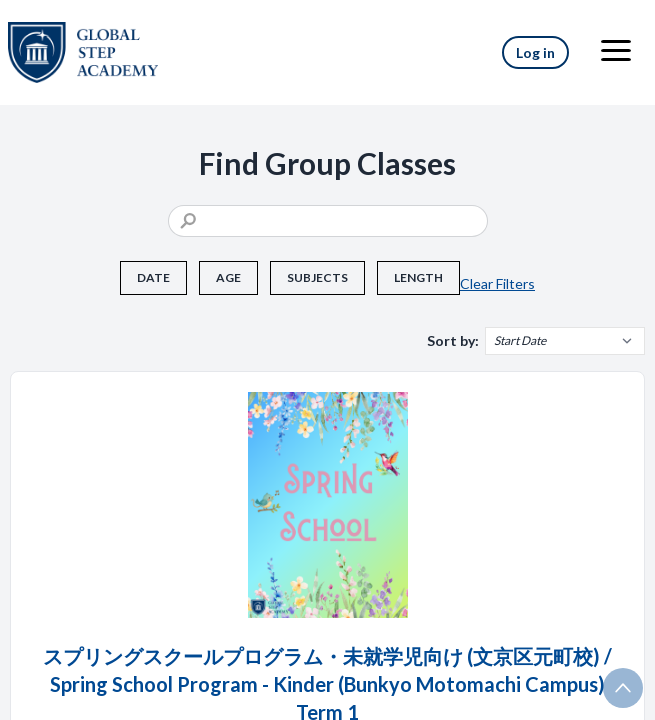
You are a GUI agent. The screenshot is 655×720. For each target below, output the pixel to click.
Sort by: (453, 340)
